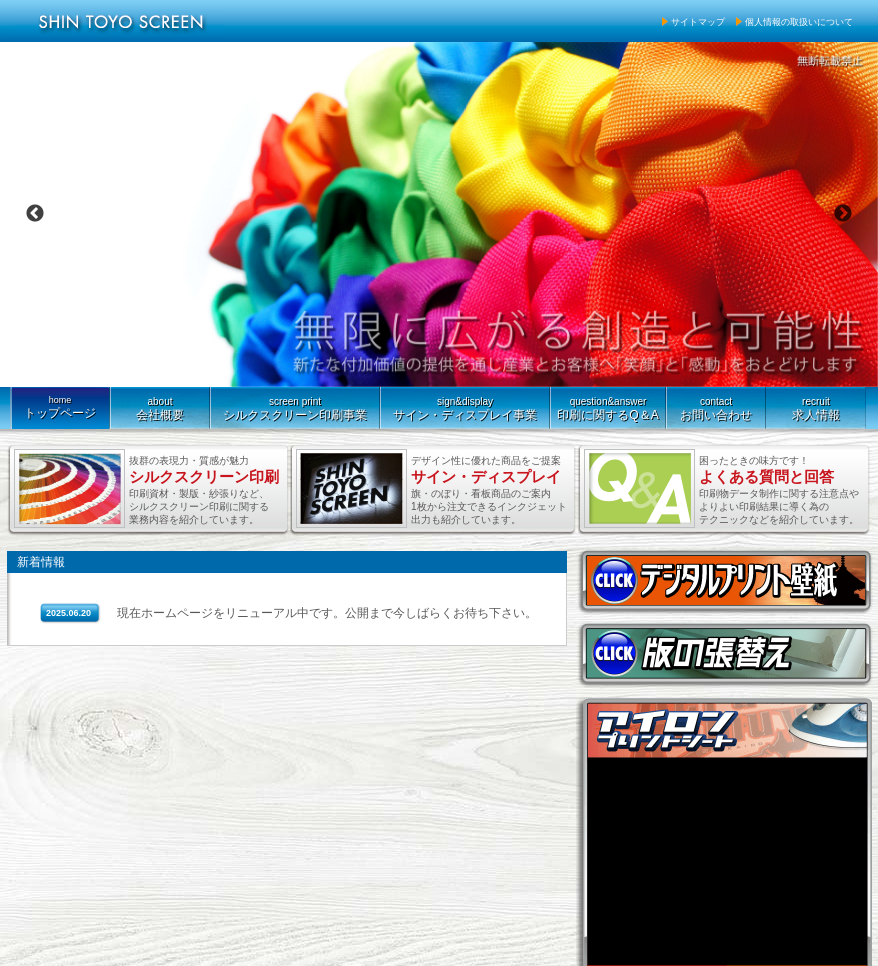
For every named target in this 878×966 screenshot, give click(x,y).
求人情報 (816, 404)
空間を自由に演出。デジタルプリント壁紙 (725, 580)
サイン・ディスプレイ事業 (465, 404)
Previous (35, 214)
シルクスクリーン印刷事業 (295, 404)
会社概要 (160, 404)
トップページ (60, 404)
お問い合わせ (716, 404)
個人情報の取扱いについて (799, 22)
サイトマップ (698, 22)
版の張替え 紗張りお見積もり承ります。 (725, 653)
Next (843, 214)
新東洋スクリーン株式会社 (126, 21)
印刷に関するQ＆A (608, 404)
